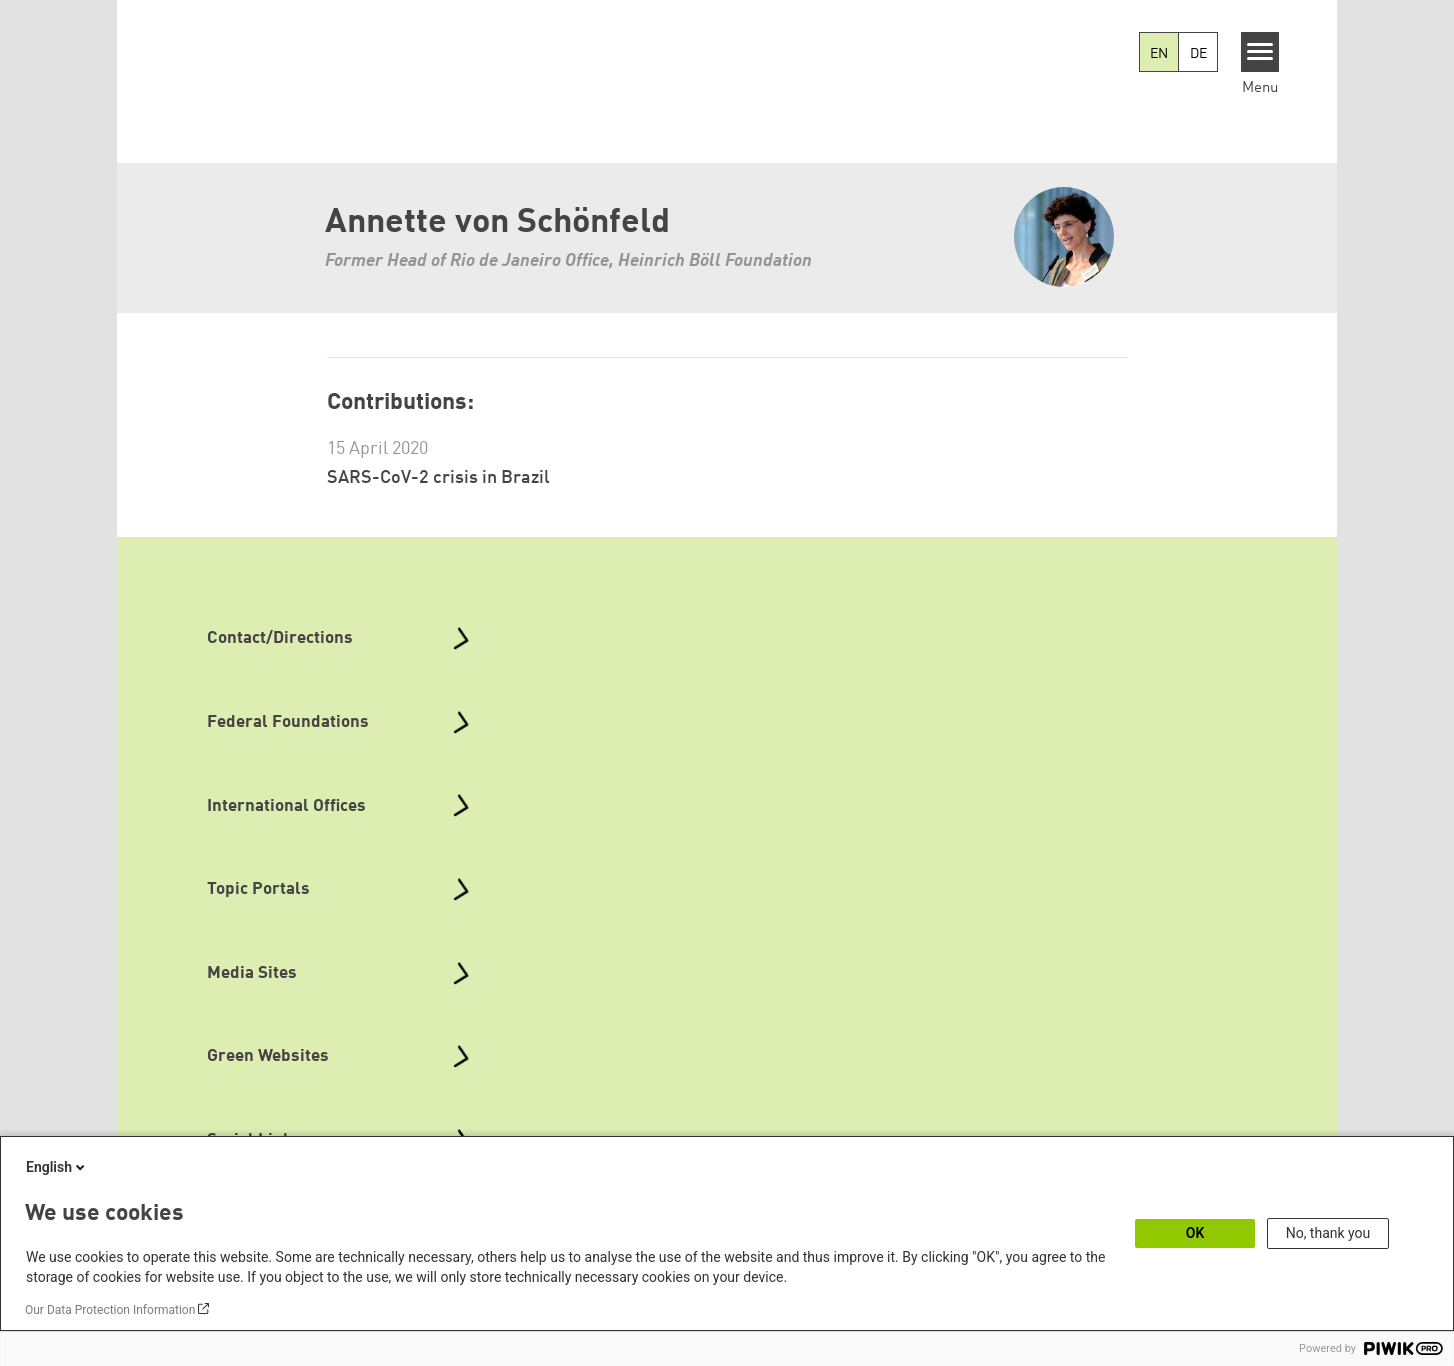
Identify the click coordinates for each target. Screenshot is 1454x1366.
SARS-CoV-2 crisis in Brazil (438, 478)
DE (1198, 54)
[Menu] (1260, 52)
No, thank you (1328, 1233)
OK (1195, 1233)
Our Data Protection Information (110, 1310)
